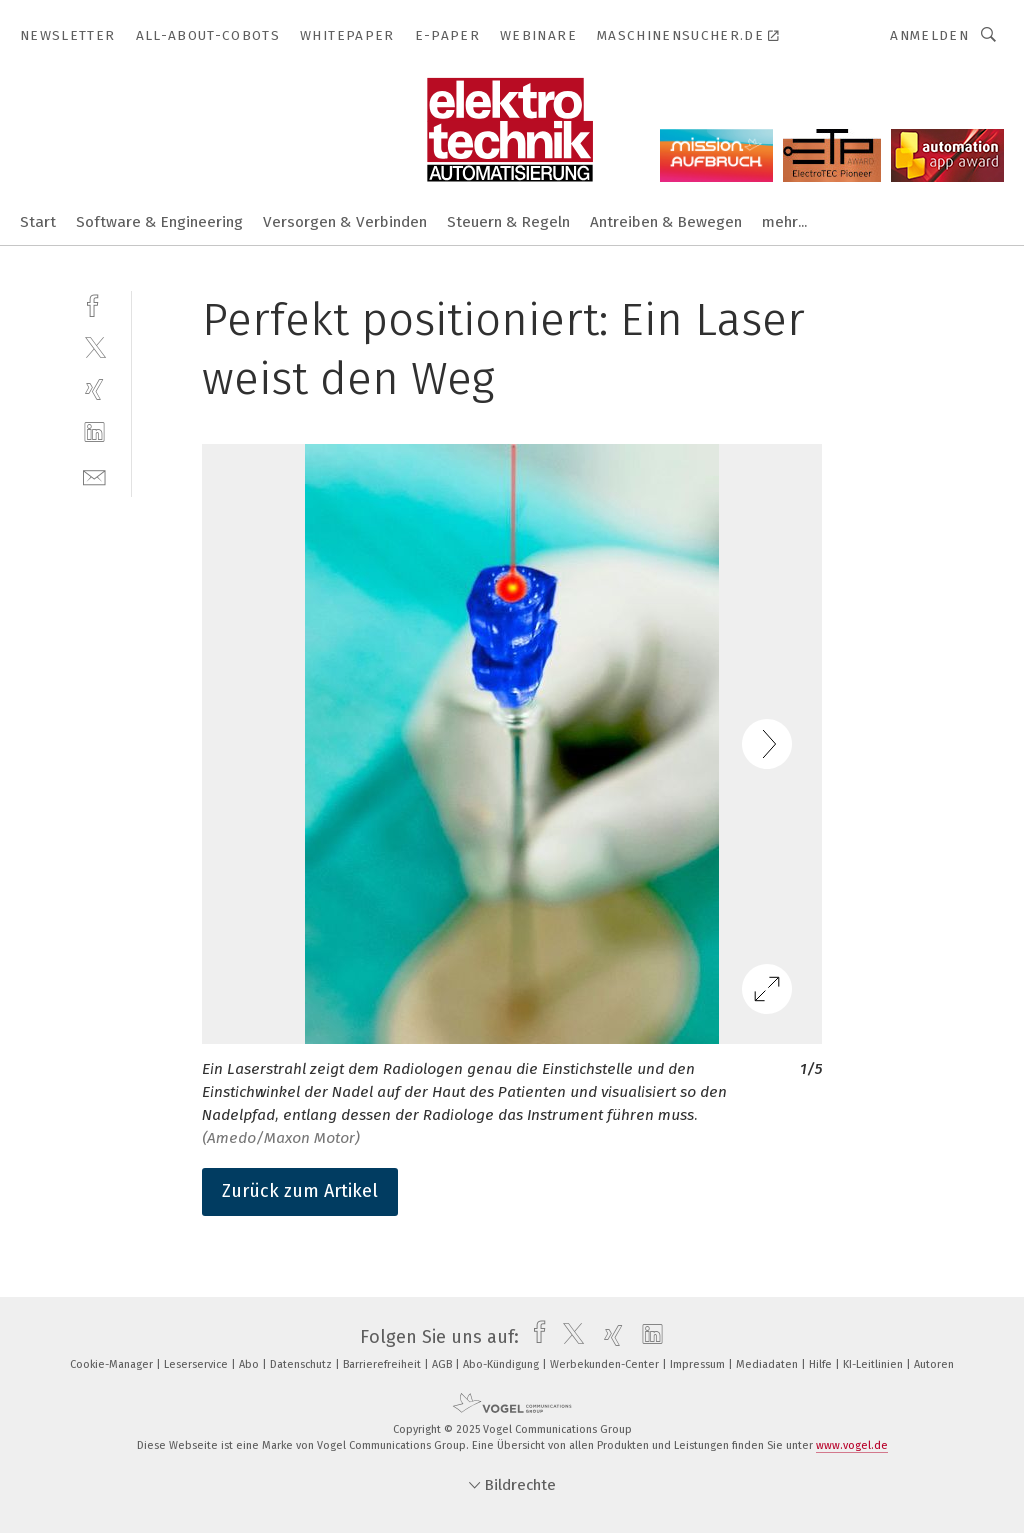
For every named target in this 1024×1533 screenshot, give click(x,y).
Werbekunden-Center (606, 1364)
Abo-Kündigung (502, 1364)
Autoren (934, 1364)
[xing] (94, 389)
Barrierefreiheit (383, 1364)
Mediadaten (768, 1364)
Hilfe (822, 1364)
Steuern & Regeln (508, 222)
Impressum (699, 1364)
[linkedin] (94, 432)
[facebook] (94, 303)
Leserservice (197, 1364)
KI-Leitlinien (874, 1364)
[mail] (94, 475)
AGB (443, 1364)
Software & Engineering (159, 222)
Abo (250, 1364)
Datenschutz (302, 1364)
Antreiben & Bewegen (666, 222)
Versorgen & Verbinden (345, 222)
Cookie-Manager (113, 1364)
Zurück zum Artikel (300, 1191)
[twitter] (94, 346)
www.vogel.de (852, 1445)
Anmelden (929, 35)
